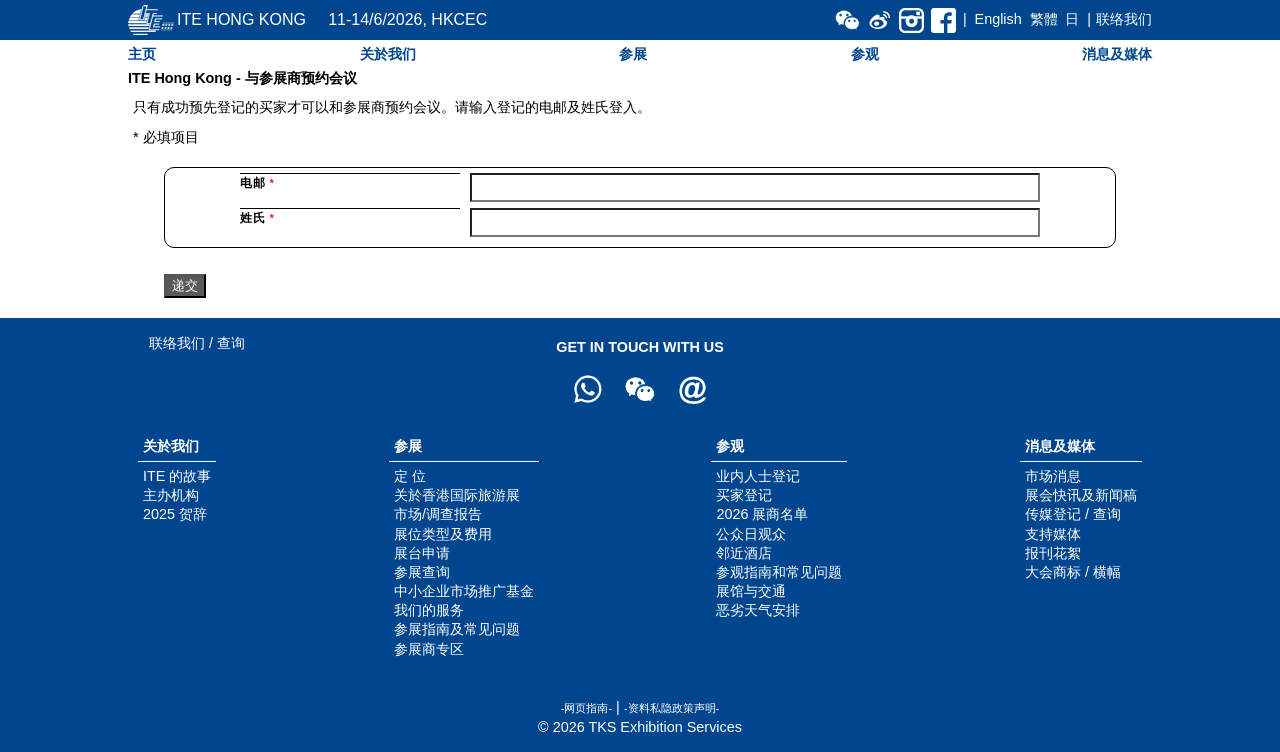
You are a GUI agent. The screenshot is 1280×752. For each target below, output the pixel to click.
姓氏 (257, 218)
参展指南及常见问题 (457, 629)
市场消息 (1053, 476)
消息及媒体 (1117, 54)
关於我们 (388, 54)
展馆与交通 (751, 591)
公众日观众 (751, 534)
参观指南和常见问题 (779, 572)
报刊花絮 (1053, 553)
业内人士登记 (758, 476)
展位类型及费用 (443, 534)
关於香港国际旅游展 (457, 495)
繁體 (1044, 19)
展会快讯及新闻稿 (1081, 495)
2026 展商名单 (762, 514)
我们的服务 (429, 610)
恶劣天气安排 (758, 610)
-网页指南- (586, 708)
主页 (142, 54)
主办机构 (171, 495)
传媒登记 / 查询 (1073, 514)
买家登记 (744, 495)
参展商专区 (429, 649)
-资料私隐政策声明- (671, 708)
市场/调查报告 (438, 514)
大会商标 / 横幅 (1073, 572)
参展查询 (422, 572)
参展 (633, 54)
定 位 (410, 476)
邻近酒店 (744, 553)
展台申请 (422, 553)
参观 (865, 54)
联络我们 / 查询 (197, 343)
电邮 (257, 183)
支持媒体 (1053, 534)
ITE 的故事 (177, 476)
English (998, 19)
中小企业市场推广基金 (464, 591)
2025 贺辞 (175, 514)
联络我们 (1124, 19)
